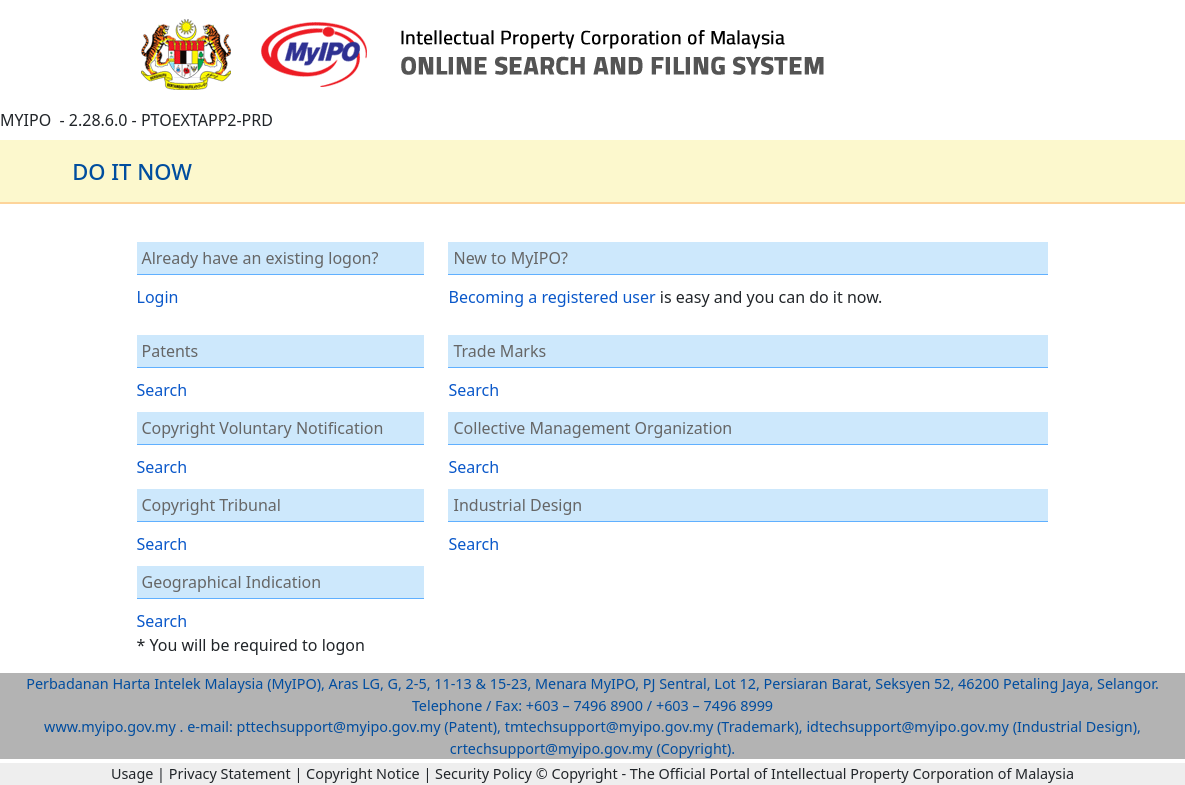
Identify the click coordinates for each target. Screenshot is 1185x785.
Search (162, 390)
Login (158, 297)
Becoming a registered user (551, 297)
